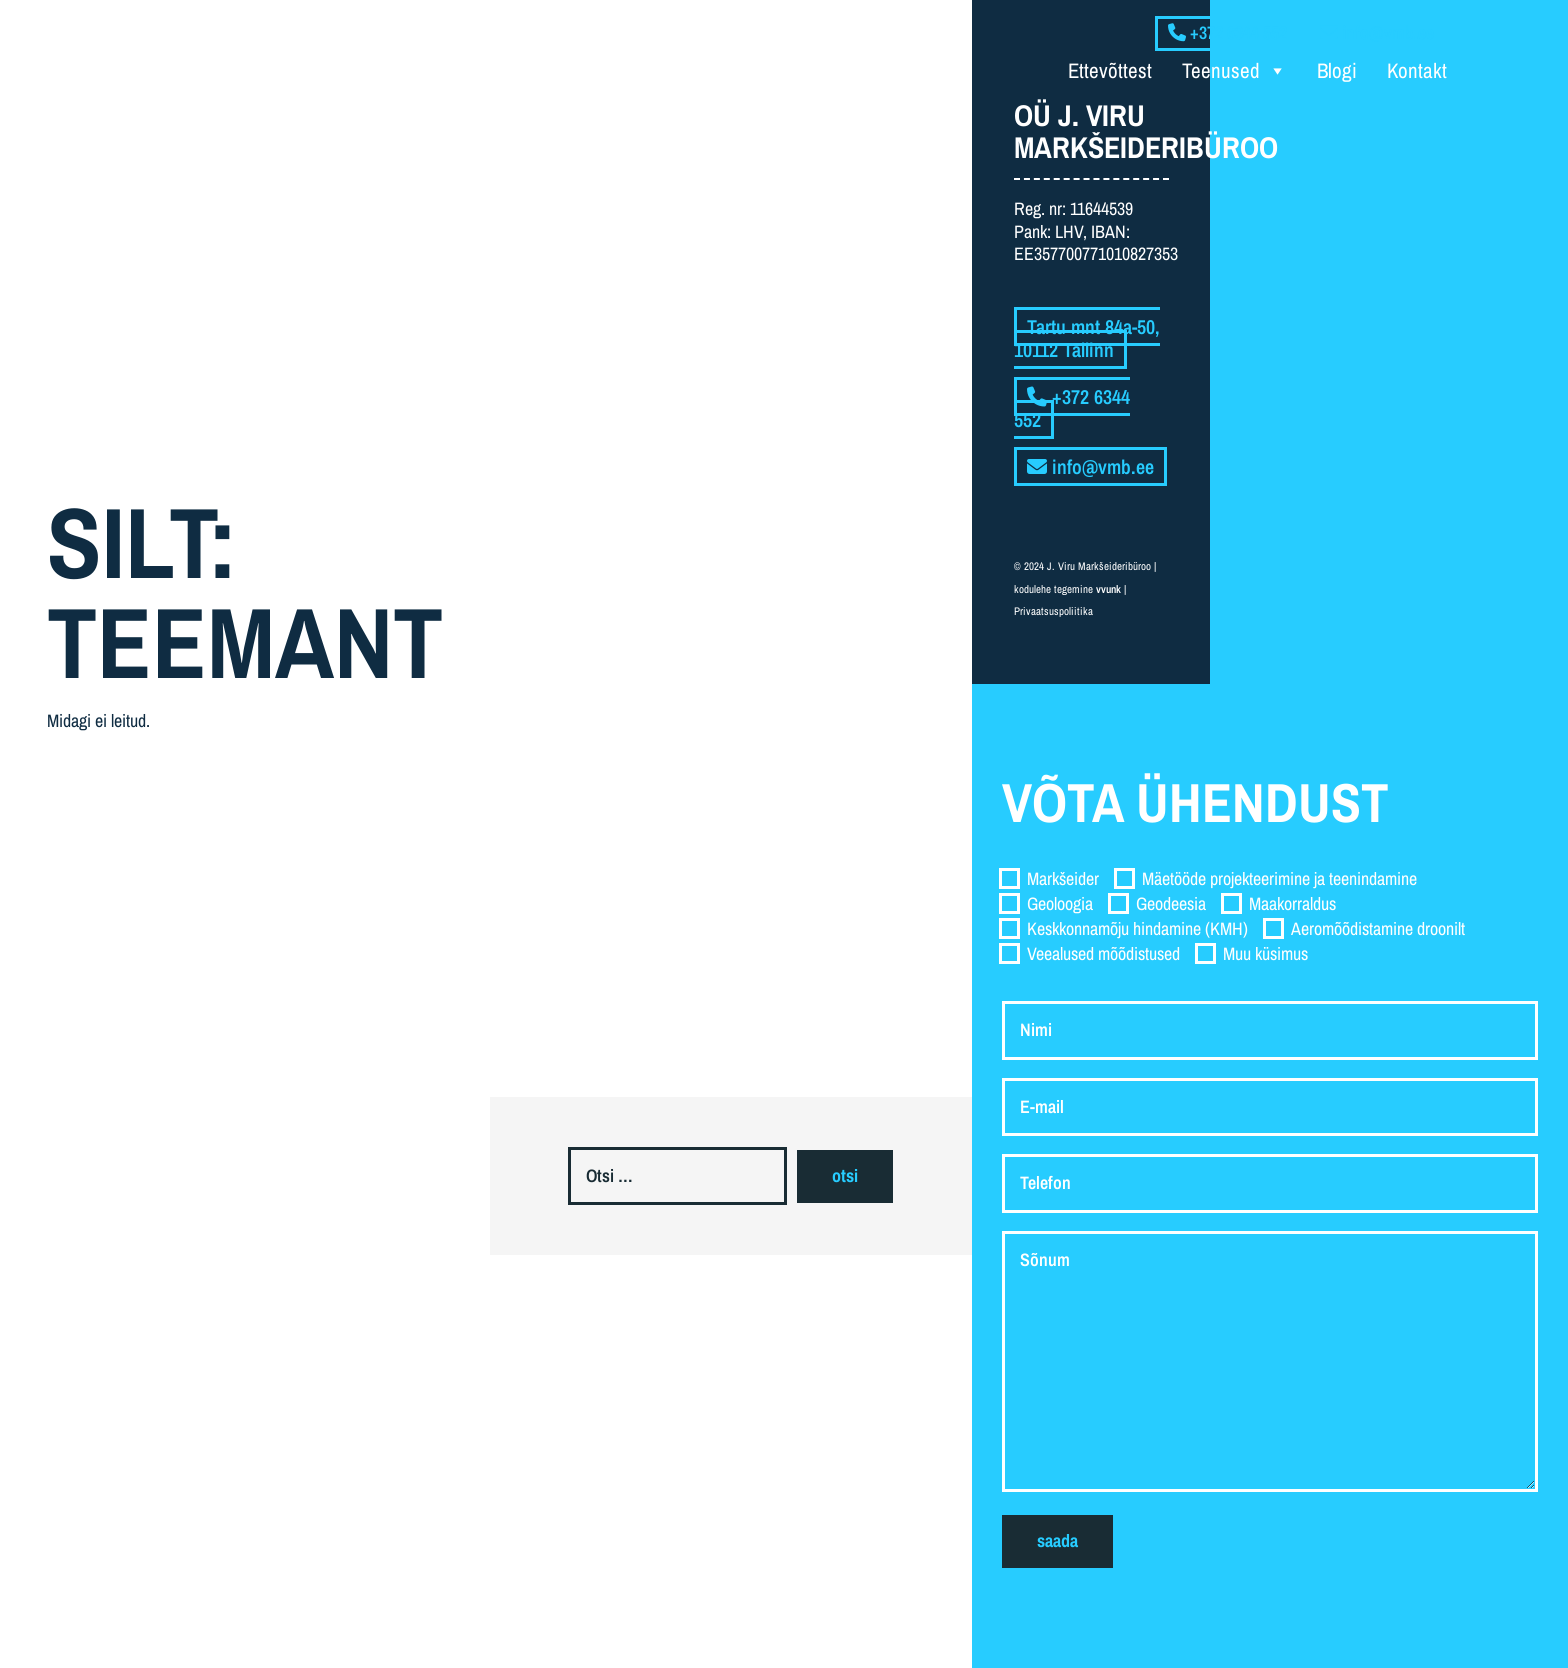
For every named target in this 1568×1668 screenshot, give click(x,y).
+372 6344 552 (1072, 408)
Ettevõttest (1110, 70)
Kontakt (1417, 70)
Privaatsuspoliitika (1053, 611)
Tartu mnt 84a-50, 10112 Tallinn (1087, 338)
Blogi (1337, 70)
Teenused (1234, 71)
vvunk (1108, 589)
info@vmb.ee (1090, 466)
